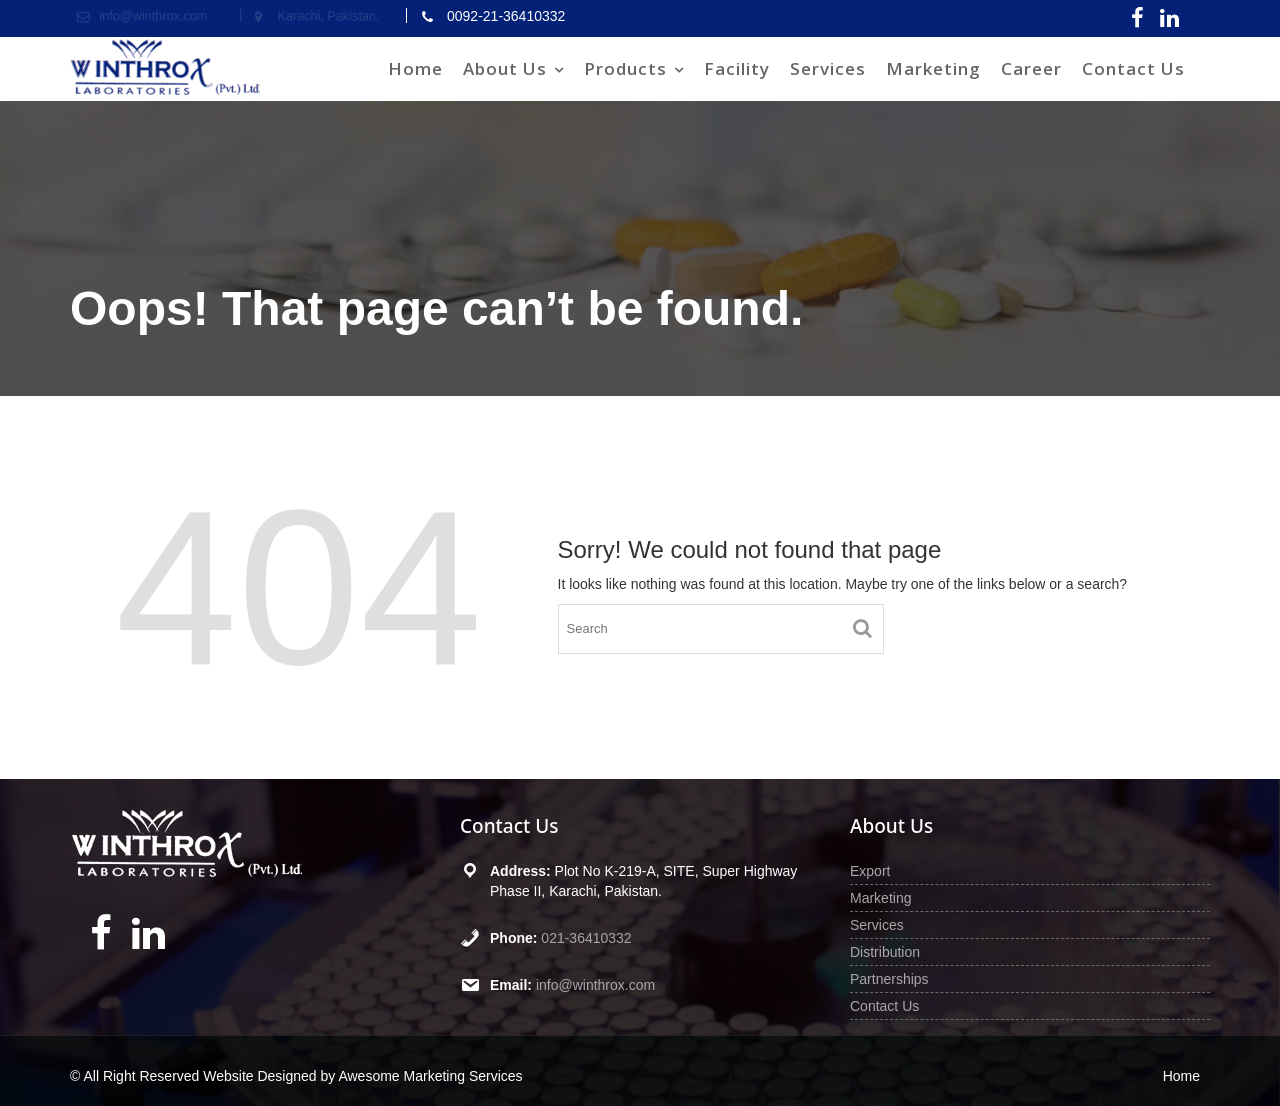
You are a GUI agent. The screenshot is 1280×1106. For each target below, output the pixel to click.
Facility (737, 68)
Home (415, 68)
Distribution (885, 952)
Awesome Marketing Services (430, 1076)
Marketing (933, 68)
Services (828, 68)
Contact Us (1133, 68)
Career (1031, 68)
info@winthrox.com (595, 985)
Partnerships (889, 979)
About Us (505, 68)
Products (625, 68)
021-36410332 (586, 938)
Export (870, 871)
